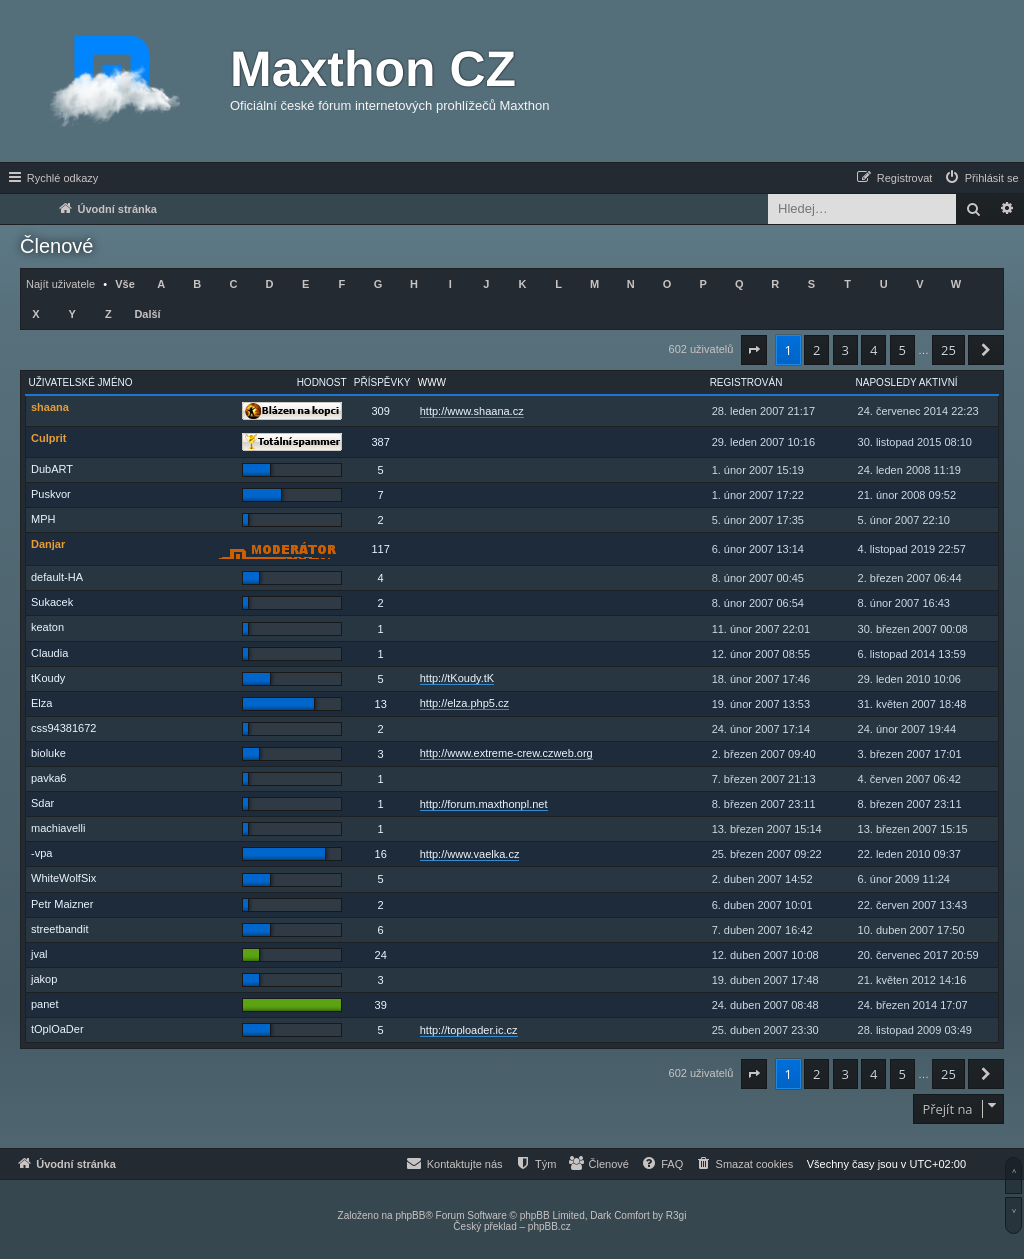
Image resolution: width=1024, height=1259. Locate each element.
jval (39, 954)
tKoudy (48, 678)
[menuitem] (981, 178)
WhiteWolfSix (63, 878)
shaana (50, 407)
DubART (52, 469)
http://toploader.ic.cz (469, 1030)
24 (381, 955)
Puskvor (51, 494)
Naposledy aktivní (907, 382)
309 (381, 411)
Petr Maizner (62, 904)
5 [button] (902, 350)
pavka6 (48, 778)
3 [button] (845, 350)
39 (381, 1005)
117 (381, 549)
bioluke (48, 753)
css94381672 (63, 728)
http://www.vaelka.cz (470, 854)
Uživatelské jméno (81, 382)
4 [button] (873, 350)
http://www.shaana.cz (472, 411)
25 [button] (948, 350)
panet (45, 1004)
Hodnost (322, 382)
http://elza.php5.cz (464, 703)
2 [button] (816, 350)
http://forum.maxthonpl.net (484, 804)
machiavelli (58, 828)
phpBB (410, 1215)
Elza (41, 703)
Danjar (48, 544)
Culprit (48, 438)
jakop (44, 979)
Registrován (746, 382)
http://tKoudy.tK (457, 678)
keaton (47, 627)
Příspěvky (382, 382)
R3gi (676, 1215)
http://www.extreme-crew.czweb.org (506, 753)
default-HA (57, 577)
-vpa (41, 853)
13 (381, 704)
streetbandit (59, 929)
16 (381, 854)
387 (381, 442)
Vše (125, 284)
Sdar (42, 803)
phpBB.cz (549, 1226)
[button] (754, 350)
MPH (43, 519)
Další (147, 314)
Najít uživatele (60, 284)
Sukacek (52, 602)
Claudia (49, 653)
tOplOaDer (57, 1029)
